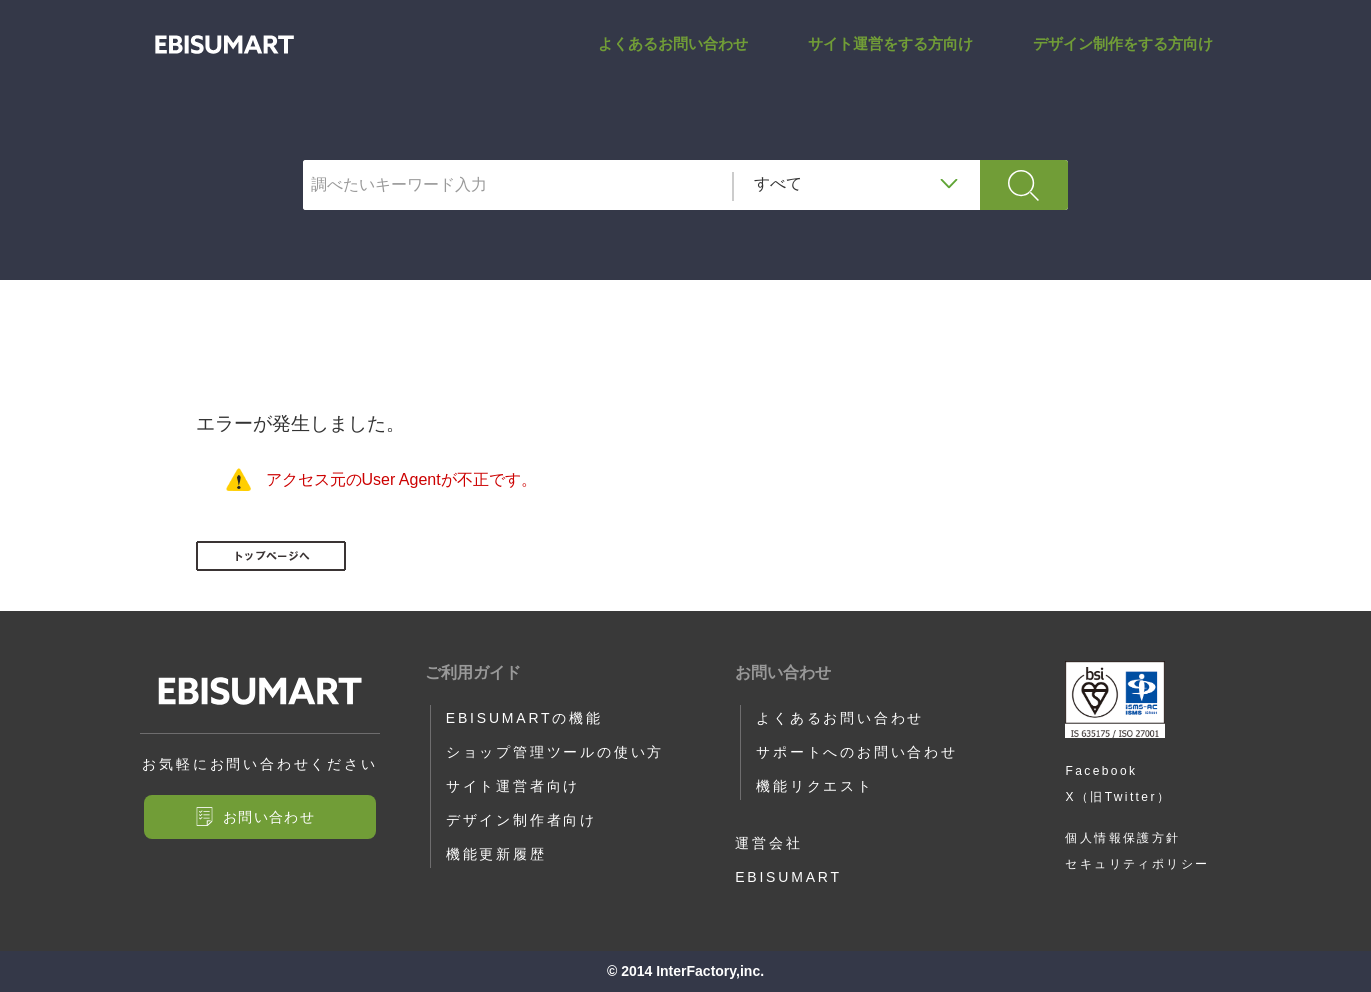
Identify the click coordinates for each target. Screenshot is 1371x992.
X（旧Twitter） (1118, 797)
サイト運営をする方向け (890, 63)
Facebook (1101, 771)
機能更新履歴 (496, 854)
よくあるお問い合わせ (673, 63)
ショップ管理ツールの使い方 (555, 752)
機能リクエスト (815, 786)
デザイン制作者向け (521, 820)
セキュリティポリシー (1137, 864)
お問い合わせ (269, 817)
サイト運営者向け (513, 786)
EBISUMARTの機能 (524, 718)
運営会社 (768, 843)
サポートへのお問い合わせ (857, 752)
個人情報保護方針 (1122, 838)
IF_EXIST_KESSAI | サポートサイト (224, 64)
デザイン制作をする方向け (1123, 63)
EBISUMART (788, 877)
